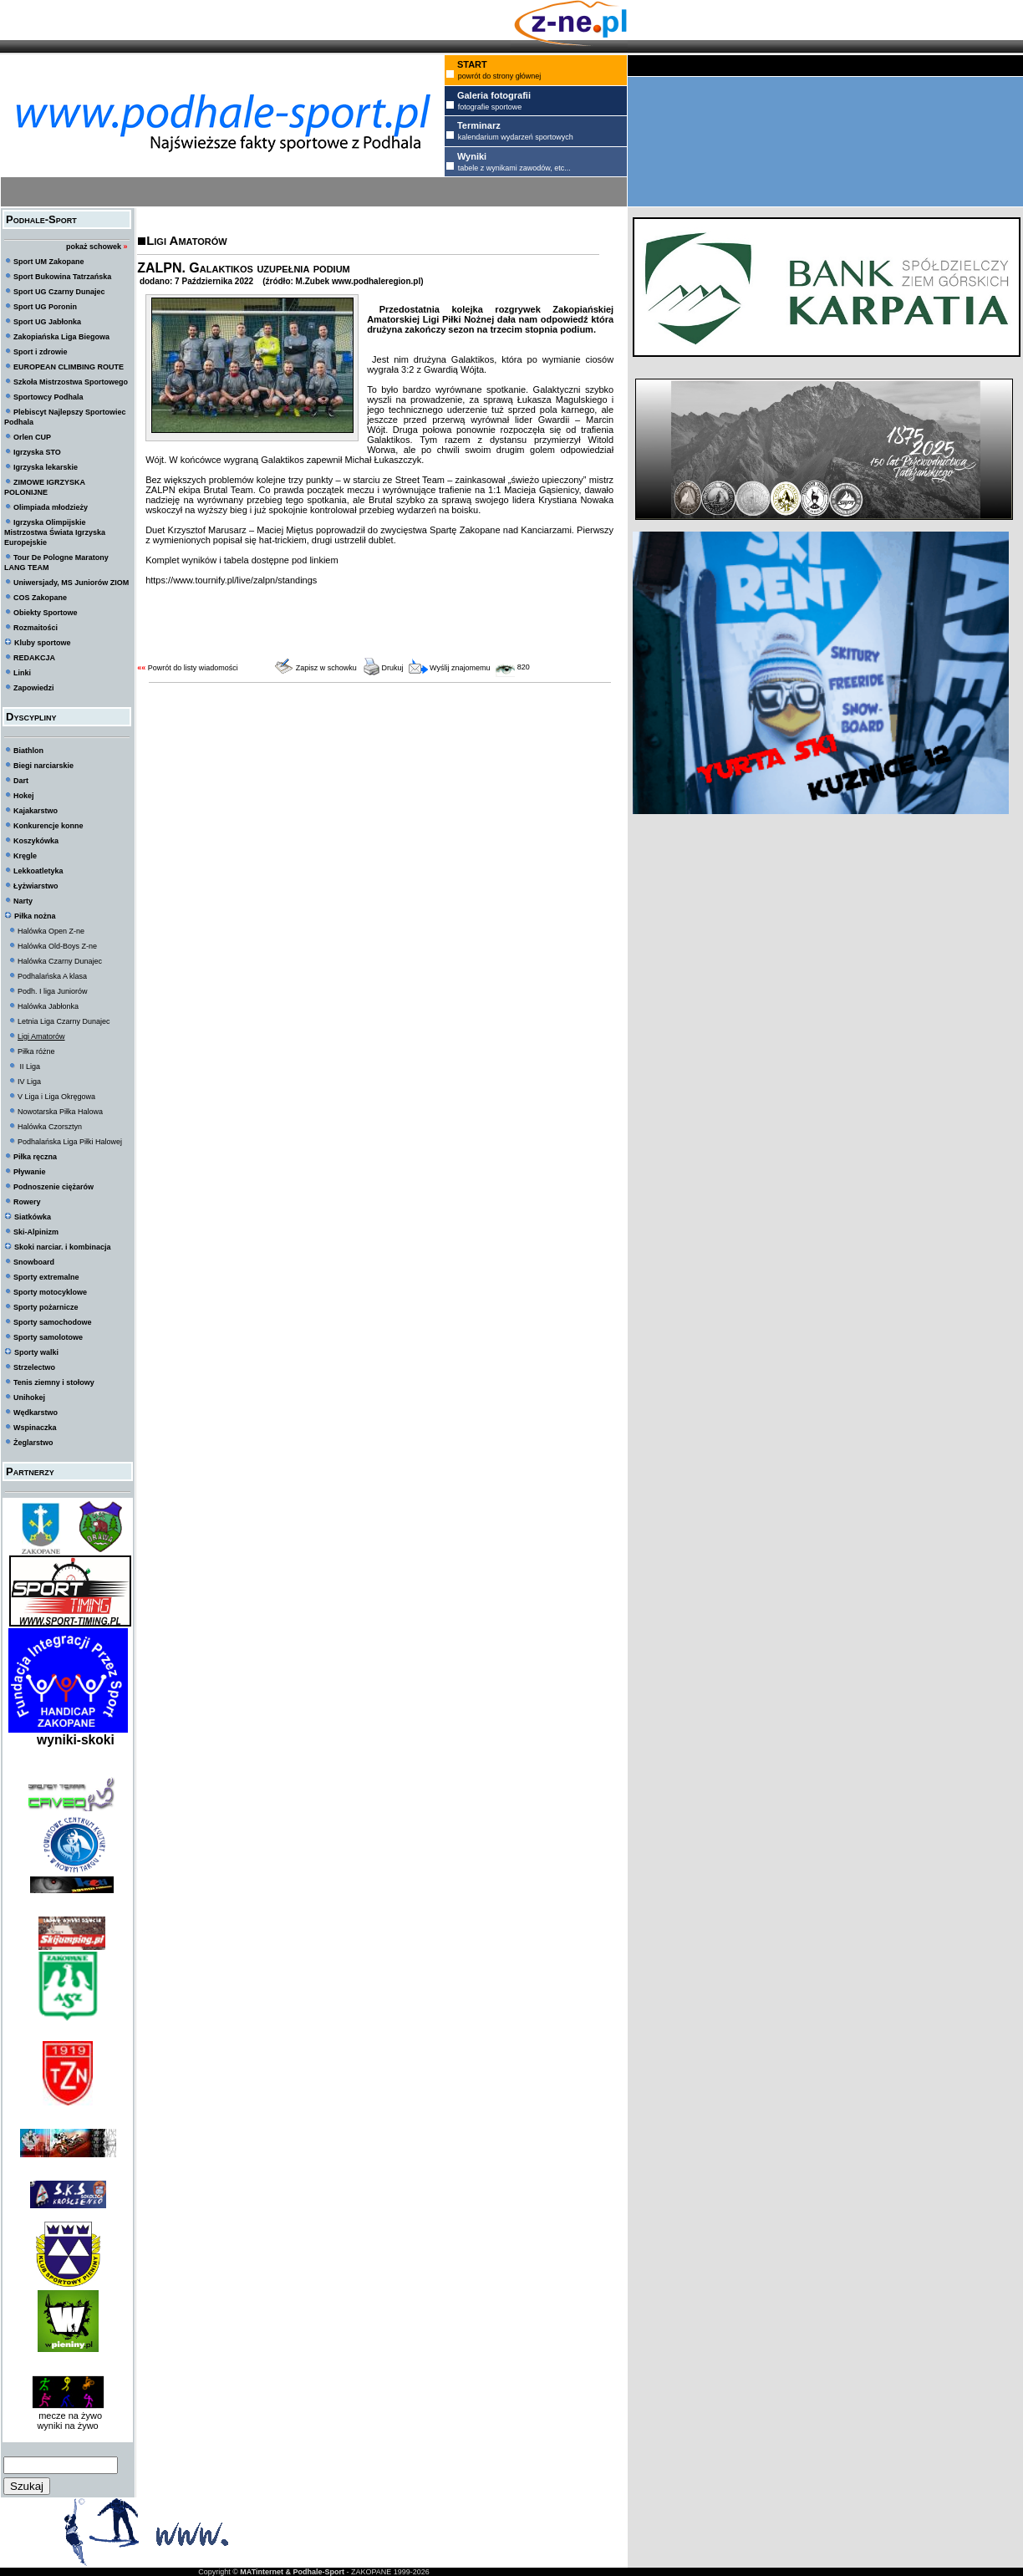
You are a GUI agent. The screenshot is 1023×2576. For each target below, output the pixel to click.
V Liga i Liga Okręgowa (56, 1096)
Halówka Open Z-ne (51, 931)
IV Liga (29, 1081)
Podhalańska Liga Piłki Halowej (70, 1142)
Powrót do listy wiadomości (193, 668)
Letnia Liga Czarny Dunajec (64, 1021)
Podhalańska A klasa (52, 976)
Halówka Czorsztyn (50, 1127)
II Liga (29, 1066)
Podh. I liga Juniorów (53, 991)
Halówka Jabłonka (48, 1006)
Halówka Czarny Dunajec (60, 961)
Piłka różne (36, 1051)
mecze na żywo (67, 2416)
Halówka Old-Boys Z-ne (57, 946)
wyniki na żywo (67, 2426)
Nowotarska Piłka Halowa (60, 1111)
